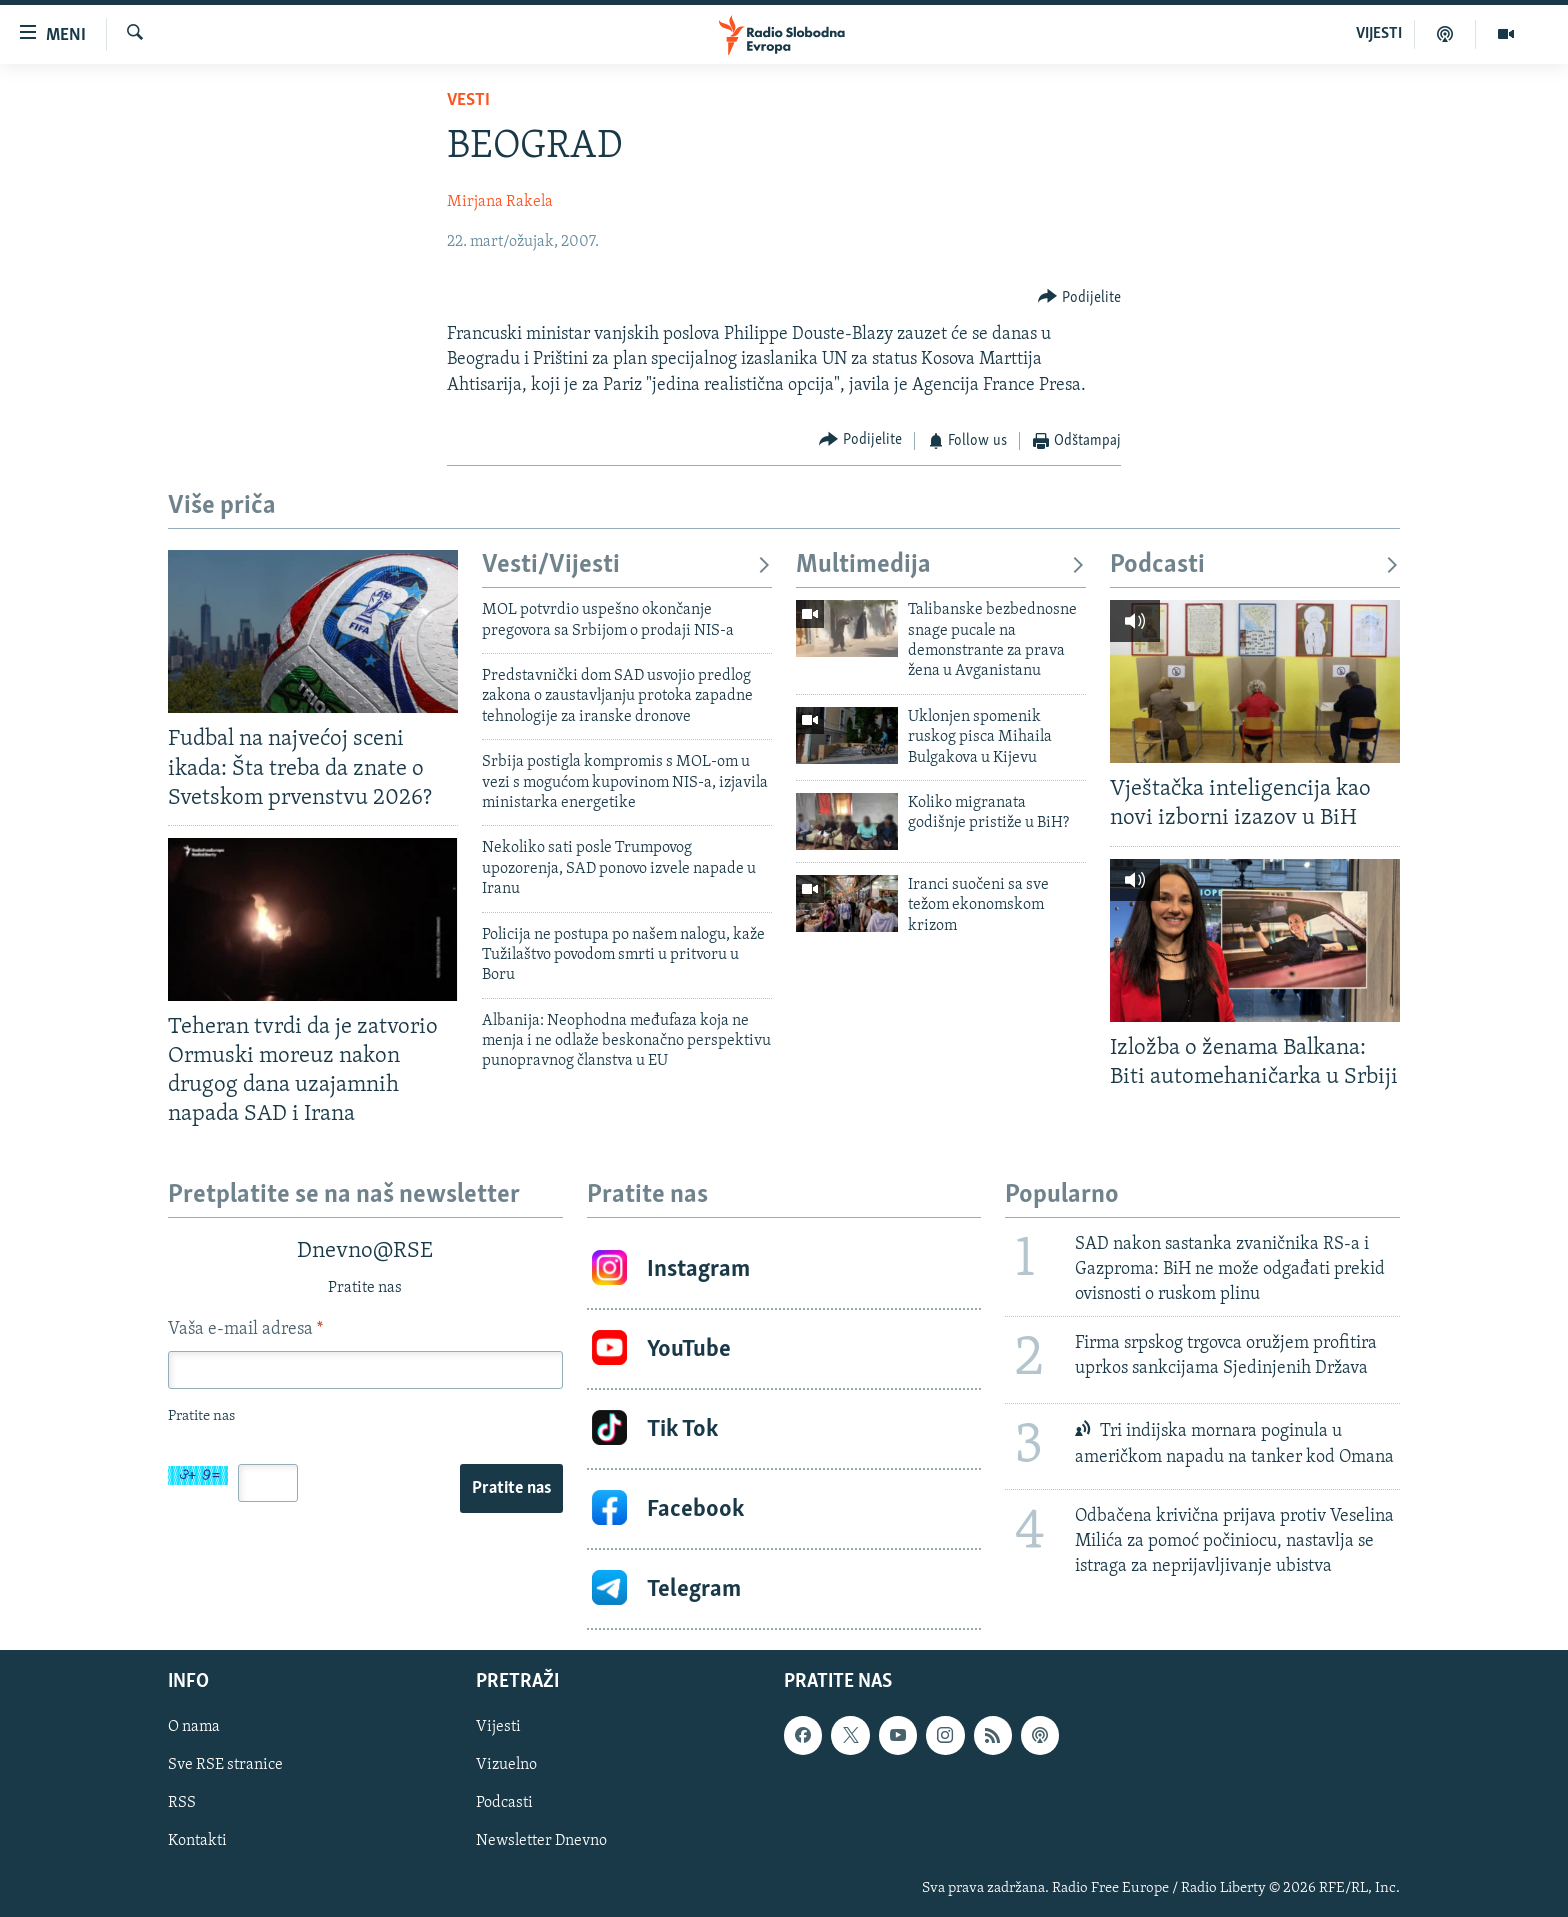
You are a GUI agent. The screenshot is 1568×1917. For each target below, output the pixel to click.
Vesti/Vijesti (627, 565)
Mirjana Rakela (500, 202)
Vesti (468, 100)
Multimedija (941, 565)
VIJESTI (1379, 34)
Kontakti (197, 1842)
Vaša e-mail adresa (245, 1329)
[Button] (1079, 297)
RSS (182, 1804)
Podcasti (1255, 565)
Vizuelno (506, 1766)
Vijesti (498, 1728)
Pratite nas (511, 1488)
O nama (194, 1728)
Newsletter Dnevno (541, 1842)
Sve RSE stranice (225, 1766)
